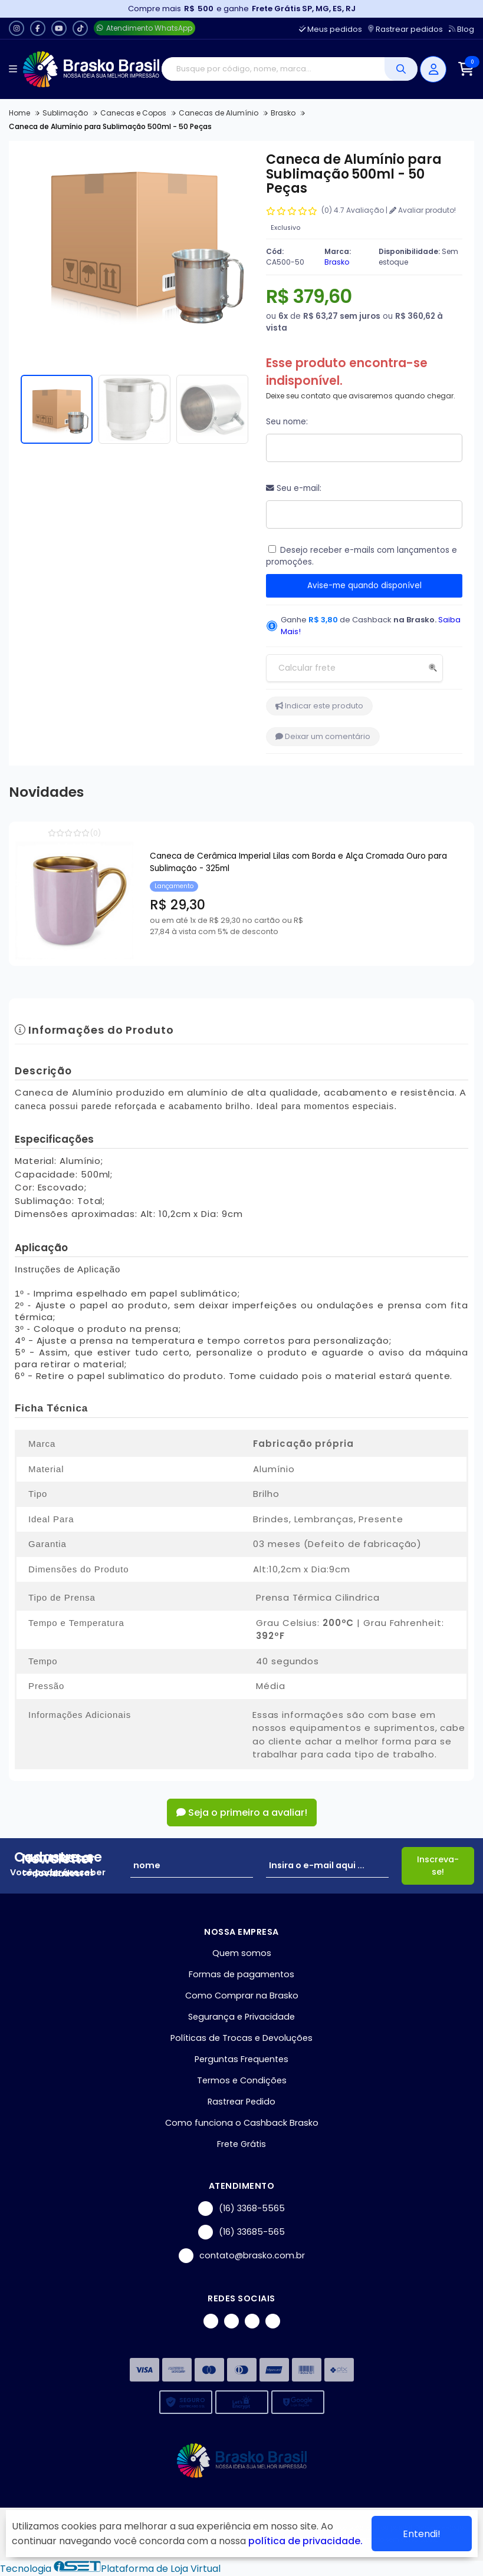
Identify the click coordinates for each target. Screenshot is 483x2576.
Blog (461, 29)
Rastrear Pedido (241, 2101)
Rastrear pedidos (405, 29)
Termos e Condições (242, 2080)
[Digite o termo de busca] (273, 69)
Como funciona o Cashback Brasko (241, 2123)
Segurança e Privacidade (241, 2017)
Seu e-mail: (293, 488)
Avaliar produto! (422, 210)
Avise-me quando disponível (364, 585)
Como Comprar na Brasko (241, 1995)
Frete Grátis (241, 2144)
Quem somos (241, 1953)
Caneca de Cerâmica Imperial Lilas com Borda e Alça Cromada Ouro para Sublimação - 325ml (298, 862)
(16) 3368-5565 (241, 2208)
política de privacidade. (305, 2541)
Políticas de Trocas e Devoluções (241, 2038)
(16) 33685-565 (241, 2232)
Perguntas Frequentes (241, 2059)
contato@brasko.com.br (242, 2255)
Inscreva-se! (438, 1865)
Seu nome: (287, 421)
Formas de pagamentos (241, 1974)
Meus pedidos (330, 29)
